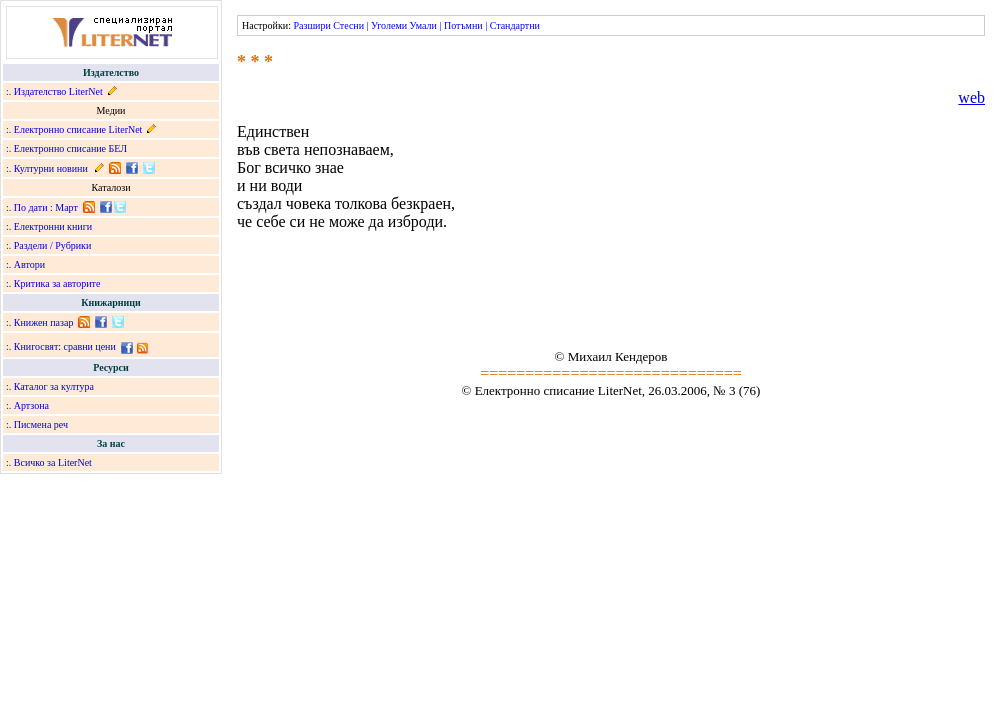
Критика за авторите (57, 283)
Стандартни (515, 25)
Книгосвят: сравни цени (65, 346)
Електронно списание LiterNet (78, 129)
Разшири (311, 25)
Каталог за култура (54, 386)
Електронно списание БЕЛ (70, 148)
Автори (29, 264)
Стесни (348, 25)
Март (66, 207)
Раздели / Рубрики (53, 245)
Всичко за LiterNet (53, 462)
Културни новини (51, 168)
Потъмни (463, 25)
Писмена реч (41, 424)
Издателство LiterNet (58, 91)
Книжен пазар (44, 322)
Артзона (31, 405)
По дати (31, 207)
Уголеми (389, 25)
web (971, 97)
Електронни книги (53, 226)
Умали (423, 25)
